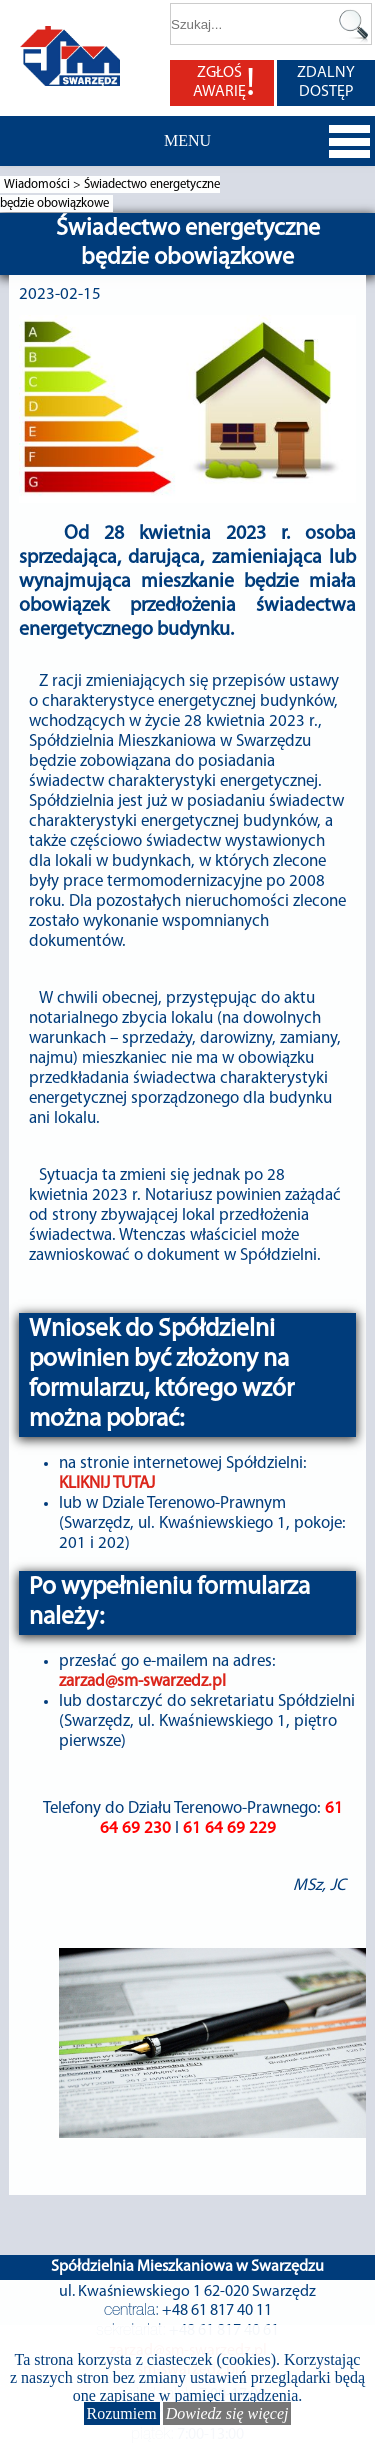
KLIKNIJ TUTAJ (107, 1483)
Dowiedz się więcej (227, 2413)
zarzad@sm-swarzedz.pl (142, 1681)
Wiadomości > (44, 184)
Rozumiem (122, 2413)
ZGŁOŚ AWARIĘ (224, 83)
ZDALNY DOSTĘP (326, 82)
